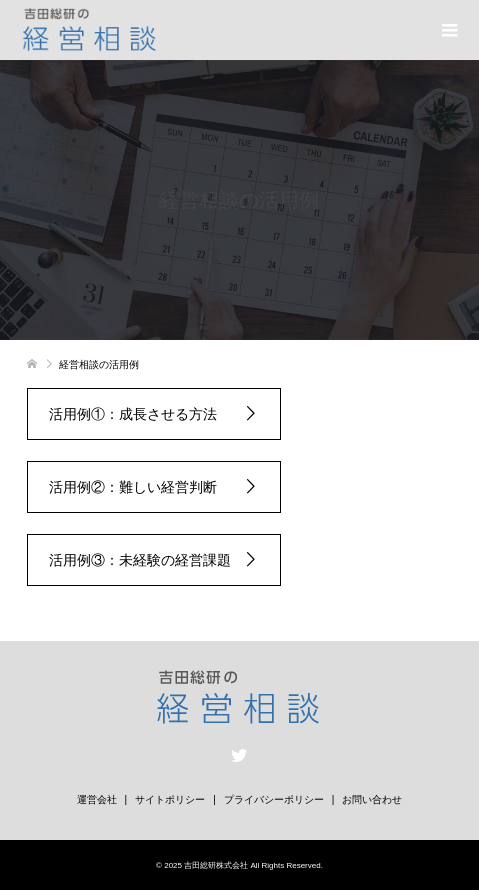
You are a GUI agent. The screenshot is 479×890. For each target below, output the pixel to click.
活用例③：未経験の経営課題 (140, 560)
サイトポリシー (170, 799)
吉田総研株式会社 (216, 865)
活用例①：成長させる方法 (140, 414)
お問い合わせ (372, 799)
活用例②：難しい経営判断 (140, 487)
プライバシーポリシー (274, 799)
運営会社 (97, 799)
